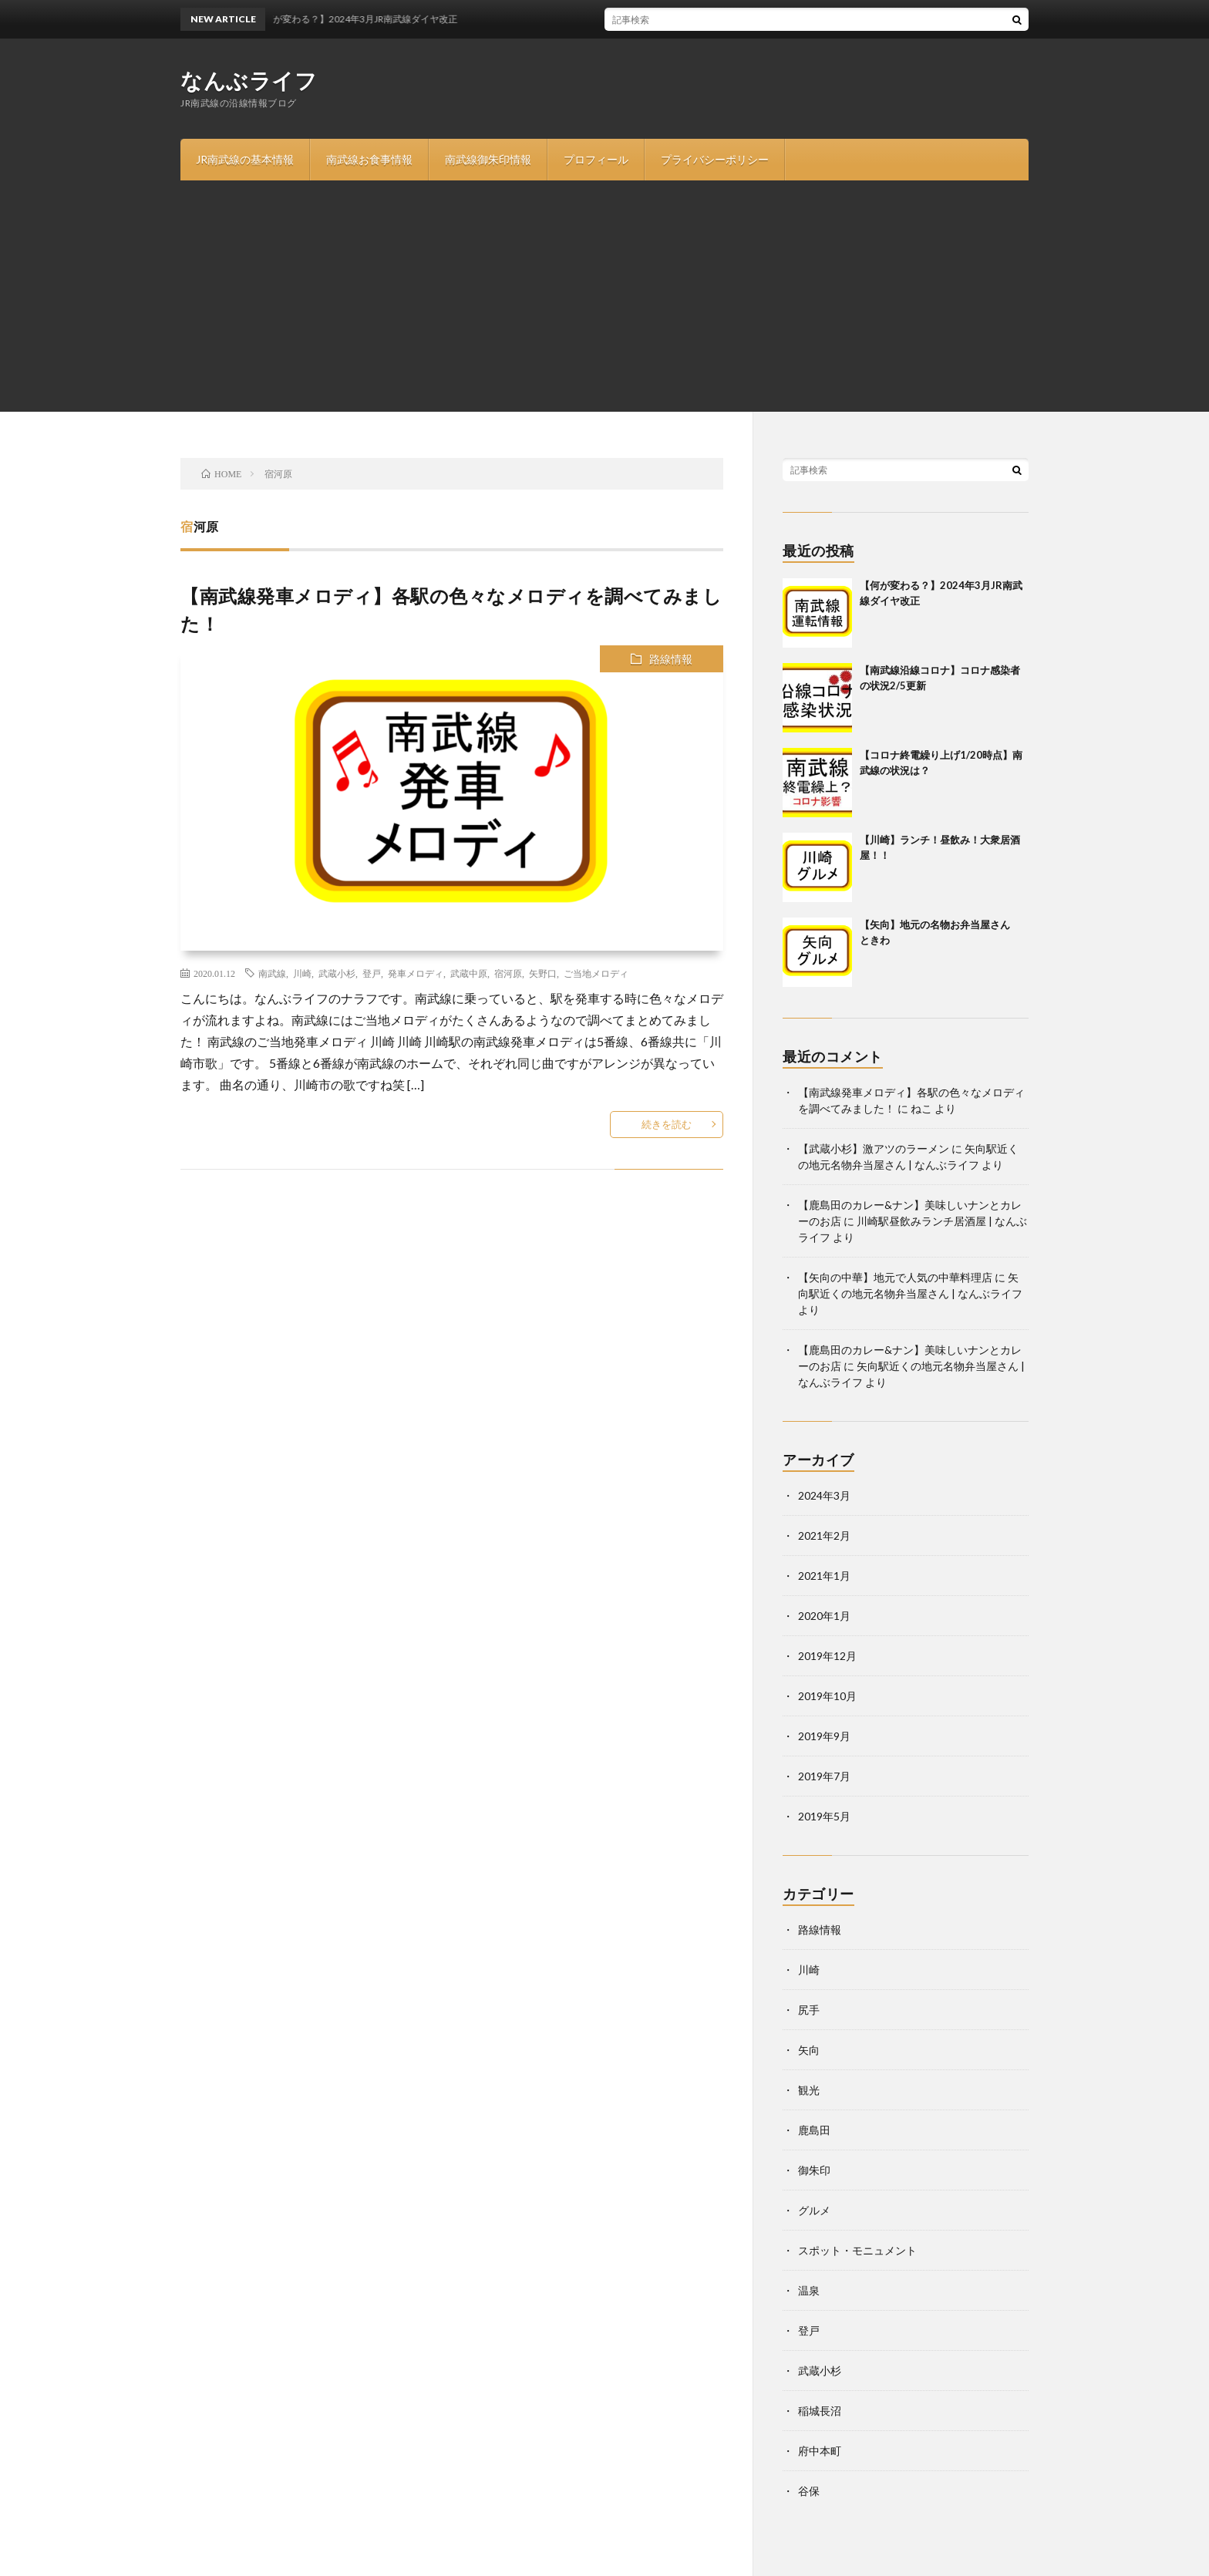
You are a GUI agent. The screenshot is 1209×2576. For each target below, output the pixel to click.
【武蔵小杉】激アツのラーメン (873, 1148)
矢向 (809, 2049)
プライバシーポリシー (715, 159)
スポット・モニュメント (857, 2250)
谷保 (809, 2490)
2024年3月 (824, 1495)
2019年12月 (827, 1655)
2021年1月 (824, 1575)
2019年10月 (827, 1695)
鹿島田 (814, 2130)
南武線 (272, 973)
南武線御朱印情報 (488, 159)
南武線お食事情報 (369, 159)
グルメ (814, 2210)
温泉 (809, 2290)
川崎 (302, 973)
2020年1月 (824, 1615)
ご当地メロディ (596, 973)
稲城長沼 (819, 2410)
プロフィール (596, 159)
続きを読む (667, 1124)
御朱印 (814, 2170)
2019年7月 (824, 1776)
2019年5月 (824, 1816)
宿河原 (508, 973)
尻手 (809, 2009)
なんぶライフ (248, 80)
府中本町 (819, 2450)
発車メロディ (415, 973)
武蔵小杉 (336, 973)
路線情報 (670, 658)
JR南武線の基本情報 (245, 159)
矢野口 (543, 973)
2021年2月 (824, 1535)
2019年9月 (824, 1736)
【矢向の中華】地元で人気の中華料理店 (895, 1277)
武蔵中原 (468, 973)
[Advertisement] (604, 296)
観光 (809, 2089)
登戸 (371, 973)
